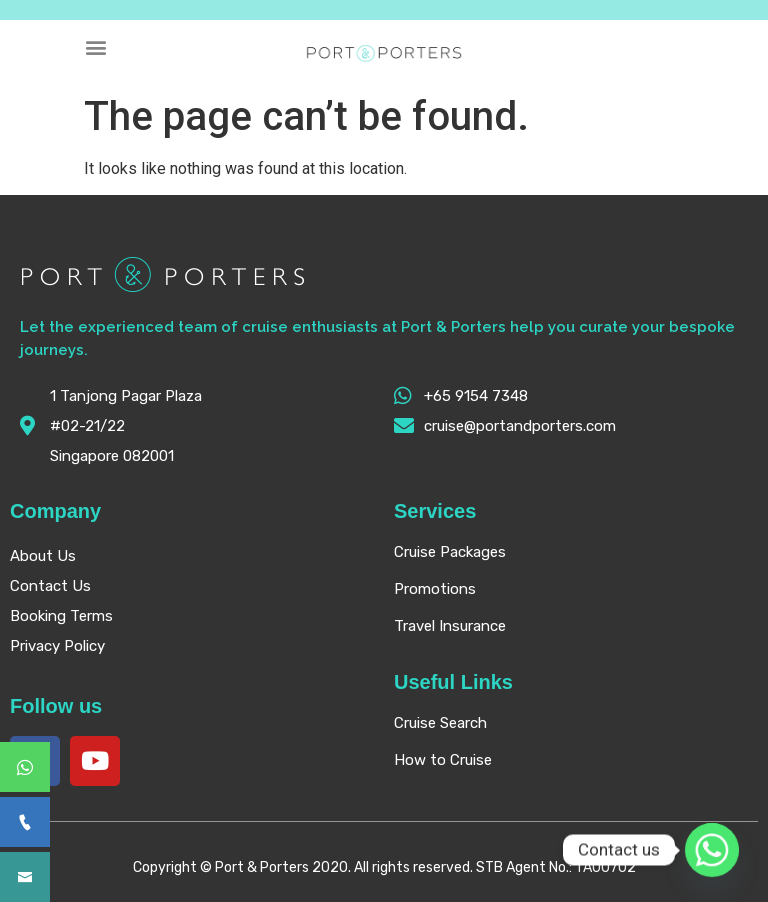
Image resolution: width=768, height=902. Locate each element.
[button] (96, 46)
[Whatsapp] (712, 850)
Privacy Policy (57, 646)
